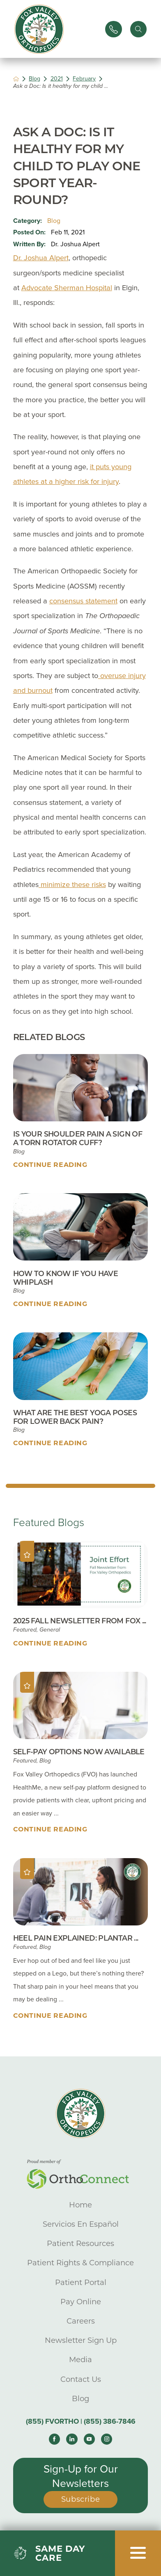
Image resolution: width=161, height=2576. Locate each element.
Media (80, 2359)
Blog (34, 78)
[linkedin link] (71, 2439)
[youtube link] (89, 2439)
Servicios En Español (81, 2224)
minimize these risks (72, 884)
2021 (57, 78)
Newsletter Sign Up (81, 2340)
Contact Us (80, 2379)
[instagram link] (106, 2439)
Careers (81, 2321)
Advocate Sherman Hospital (66, 287)
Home (80, 2204)
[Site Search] (138, 29)
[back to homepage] (16, 79)
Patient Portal (80, 2282)
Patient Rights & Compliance (80, 2262)
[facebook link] (54, 2439)
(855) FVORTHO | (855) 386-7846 (81, 2421)
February (84, 78)
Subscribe (80, 2499)
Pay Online (80, 2301)
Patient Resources (80, 2243)
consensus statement (83, 600)
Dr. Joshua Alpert (41, 257)
